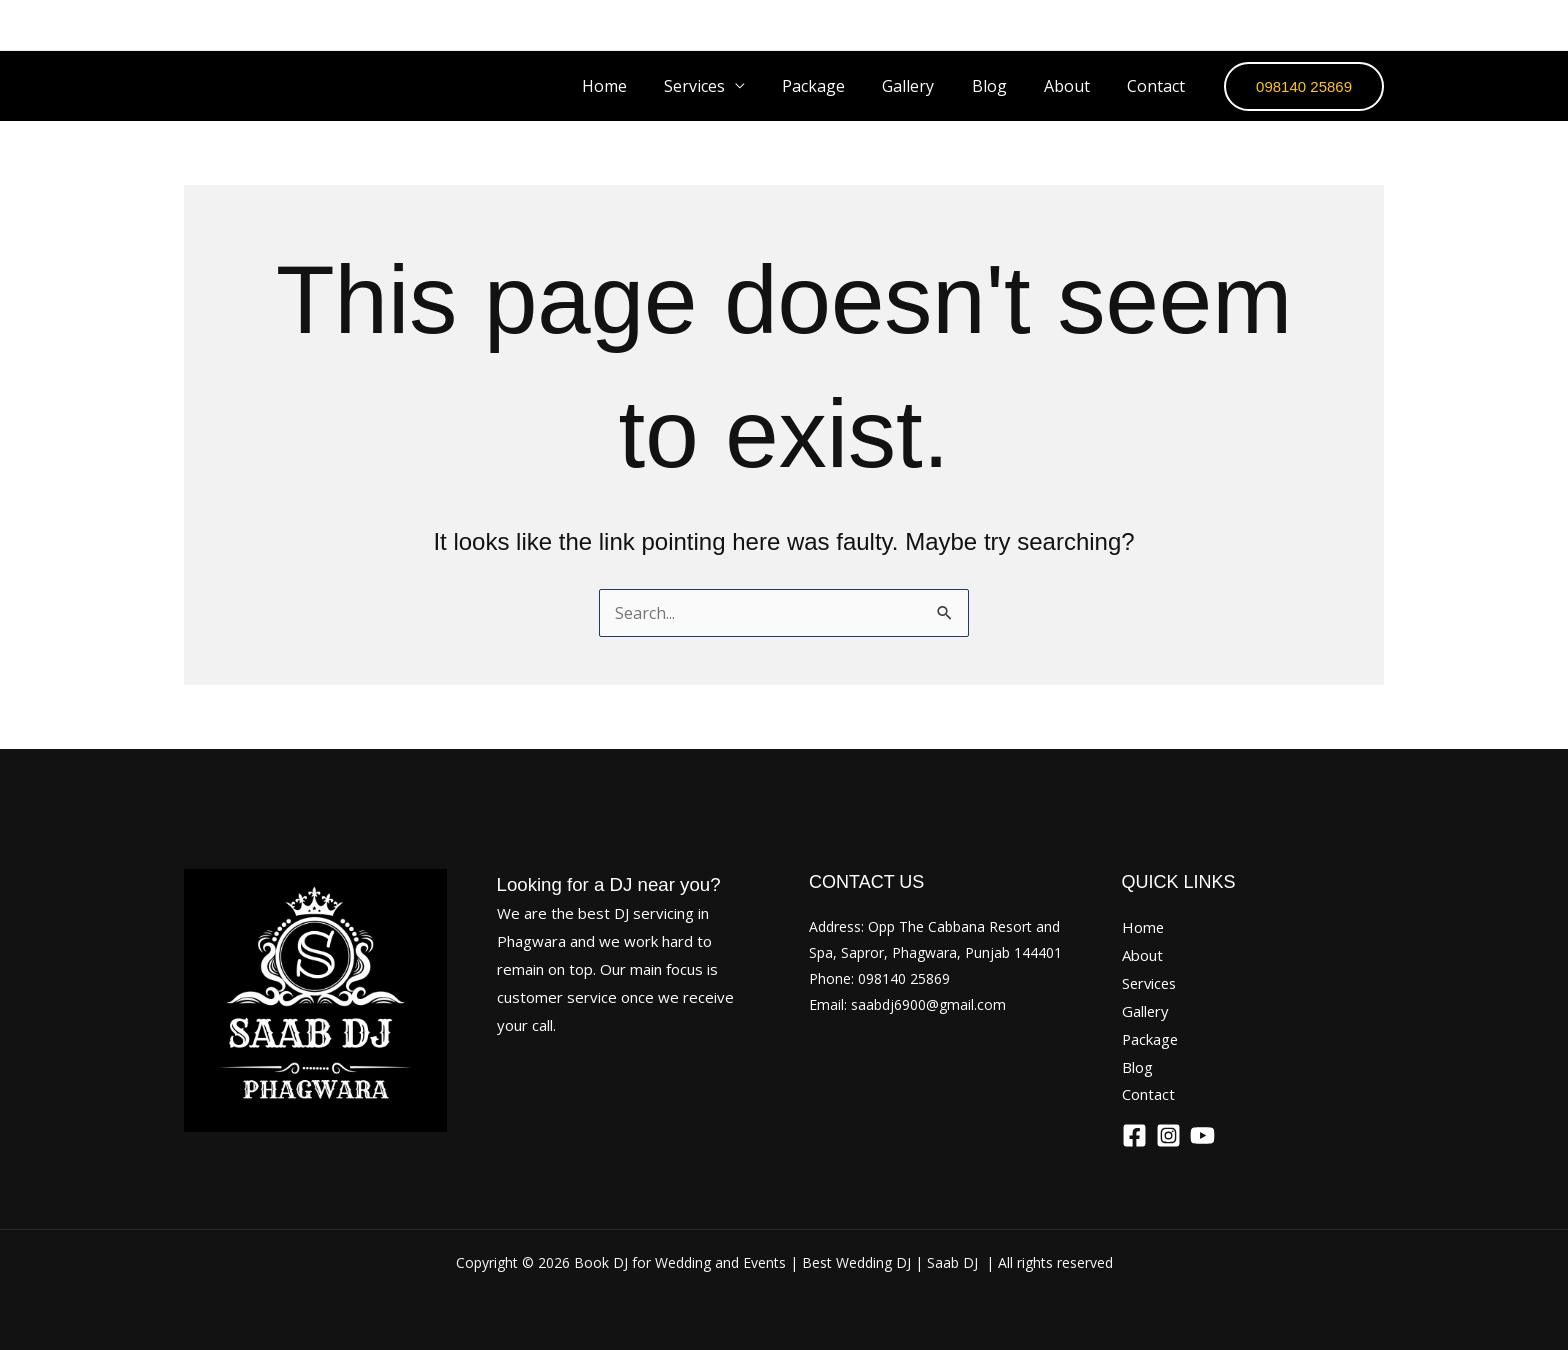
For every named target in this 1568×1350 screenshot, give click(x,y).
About (1075, 86)
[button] (1304, 86)
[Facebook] (1261, 25)
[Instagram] (1315, 25)
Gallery (927, 86)
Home (638, 86)
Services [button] (723, 86)
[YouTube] (1369, 25)
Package (837, 86)
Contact (1159, 86)
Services (1151, 983)
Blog (1002, 86)
